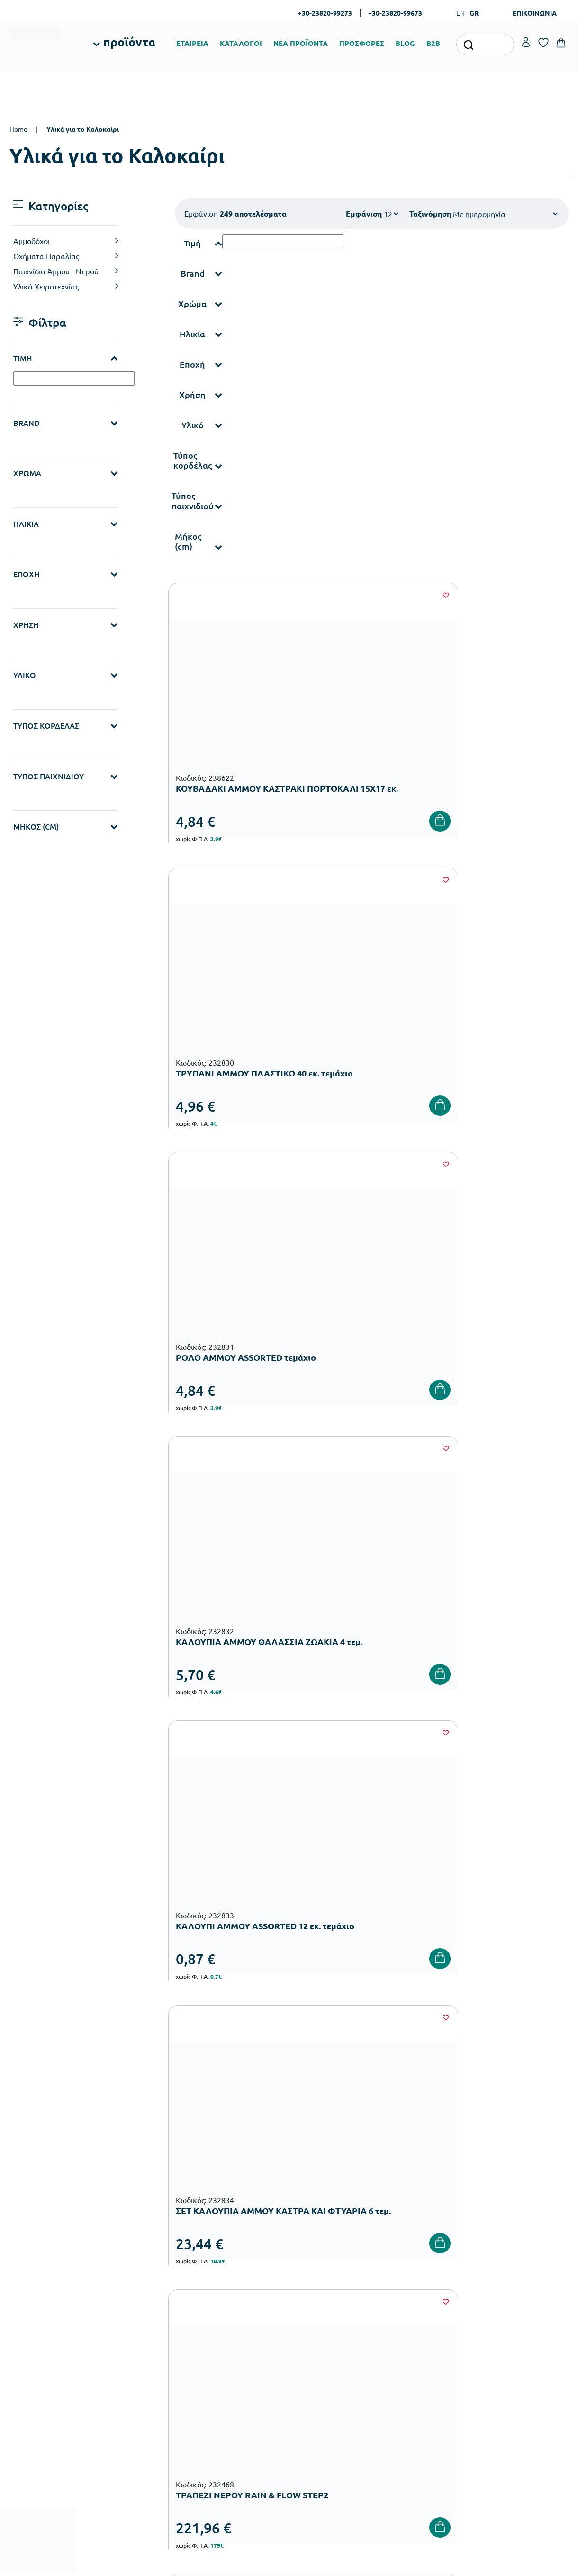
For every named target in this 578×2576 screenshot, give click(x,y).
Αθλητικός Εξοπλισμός (231, 2412)
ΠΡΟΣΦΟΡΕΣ (361, 43)
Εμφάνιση (364, 213)
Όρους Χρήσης (463, 2125)
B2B (433, 43)
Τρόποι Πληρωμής (415, 2294)
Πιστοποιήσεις (315, 2294)
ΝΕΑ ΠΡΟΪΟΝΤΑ (300, 43)
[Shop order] (505, 213)
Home (18, 129)
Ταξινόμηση (430, 213)
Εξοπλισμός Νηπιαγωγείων (238, 2321)
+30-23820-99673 (395, 13)
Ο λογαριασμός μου (513, 2279)
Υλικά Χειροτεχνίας (46, 286)
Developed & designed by (289, 2564)
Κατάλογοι (310, 2309)
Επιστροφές (406, 2325)
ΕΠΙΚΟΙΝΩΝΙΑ (535, 13)
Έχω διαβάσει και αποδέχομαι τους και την (429, 2131)
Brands (304, 2325)
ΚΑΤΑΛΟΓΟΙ (241, 43)
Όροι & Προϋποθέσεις (420, 2340)
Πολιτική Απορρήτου (418, 2355)
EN (460, 13)
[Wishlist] (283, 595)
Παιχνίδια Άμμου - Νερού (56, 271)
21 (456, 1535)
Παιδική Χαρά (218, 2397)
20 (427, 1535)
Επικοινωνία (502, 2309)
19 (399, 1535)
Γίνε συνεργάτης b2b (324, 2355)
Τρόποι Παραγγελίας (418, 2279)
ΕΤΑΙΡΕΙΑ (192, 43)
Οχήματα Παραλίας (46, 256)
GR (474, 13)
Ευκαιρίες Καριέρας (323, 2340)
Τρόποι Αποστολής (416, 2309)
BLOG (405, 43)
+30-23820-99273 (325, 13)
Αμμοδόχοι (31, 240)
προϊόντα (129, 41)
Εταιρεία (307, 2279)
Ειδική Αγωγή (218, 2427)
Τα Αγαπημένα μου (511, 2294)
